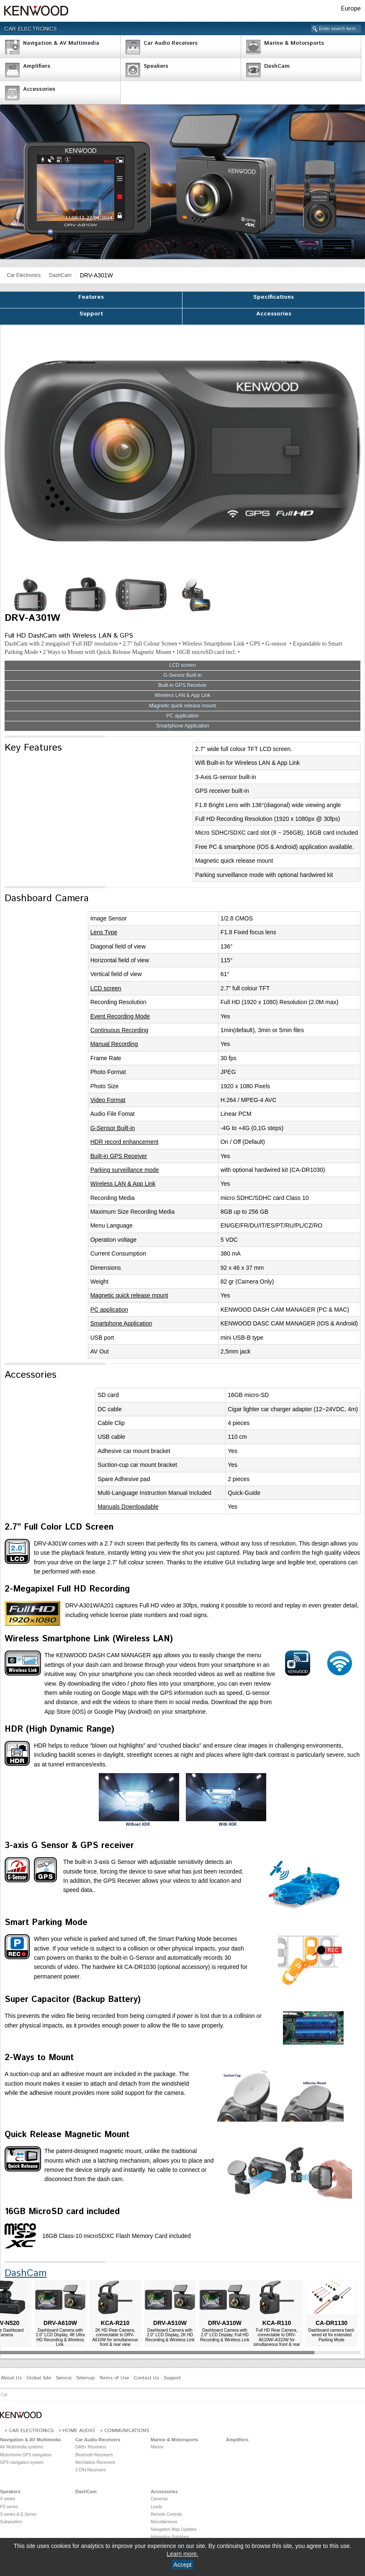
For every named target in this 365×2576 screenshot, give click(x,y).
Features (91, 297)
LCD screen (182, 665)
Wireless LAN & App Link (182, 695)
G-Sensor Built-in (182, 675)
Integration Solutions (170, 2537)
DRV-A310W (225, 2323)
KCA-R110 (276, 2323)
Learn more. (182, 2553)
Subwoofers (11, 2522)
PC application (182, 716)
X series (7, 2499)
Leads (156, 2506)
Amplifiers (237, 2439)
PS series (9, 2506)
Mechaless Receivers (95, 2462)
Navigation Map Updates (174, 2529)
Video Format (108, 1100)
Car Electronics (30, 29)
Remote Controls (166, 2514)
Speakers (10, 2491)
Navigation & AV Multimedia (30, 2439)
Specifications (273, 297)
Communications (126, 2430)
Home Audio (79, 2430)
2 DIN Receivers (90, 2470)
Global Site (38, 2377)
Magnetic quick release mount (182, 706)
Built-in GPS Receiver (182, 685)
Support (91, 314)
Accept (183, 2564)
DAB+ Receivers (90, 2447)
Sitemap (85, 2377)
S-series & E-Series (18, 2514)
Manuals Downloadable (128, 1506)
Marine (157, 2447)
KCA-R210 (115, 2323)
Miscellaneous (164, 2522)
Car (4, 2394)
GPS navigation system (22, 2462)
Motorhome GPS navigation (25, 2455)
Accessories (273, 314)
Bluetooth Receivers (94, 2455)
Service (64, 2377)
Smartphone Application (182, 726)
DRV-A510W (170, 2323)
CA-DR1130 (331, 2323)
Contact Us (146, 2377)
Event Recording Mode (120, 1016)
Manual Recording (114, 1044)
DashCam (60, 275)
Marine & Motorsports (174, 2439)
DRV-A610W (60, 2323)
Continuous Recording (119, 1030)
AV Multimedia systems (21, 2447)
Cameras (159, 2499)
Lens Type (103, 932)
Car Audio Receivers (97, 2439)
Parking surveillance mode (124, 1169)
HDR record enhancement (124, 1141)
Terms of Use (114, 2377)
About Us (11, 2377)
